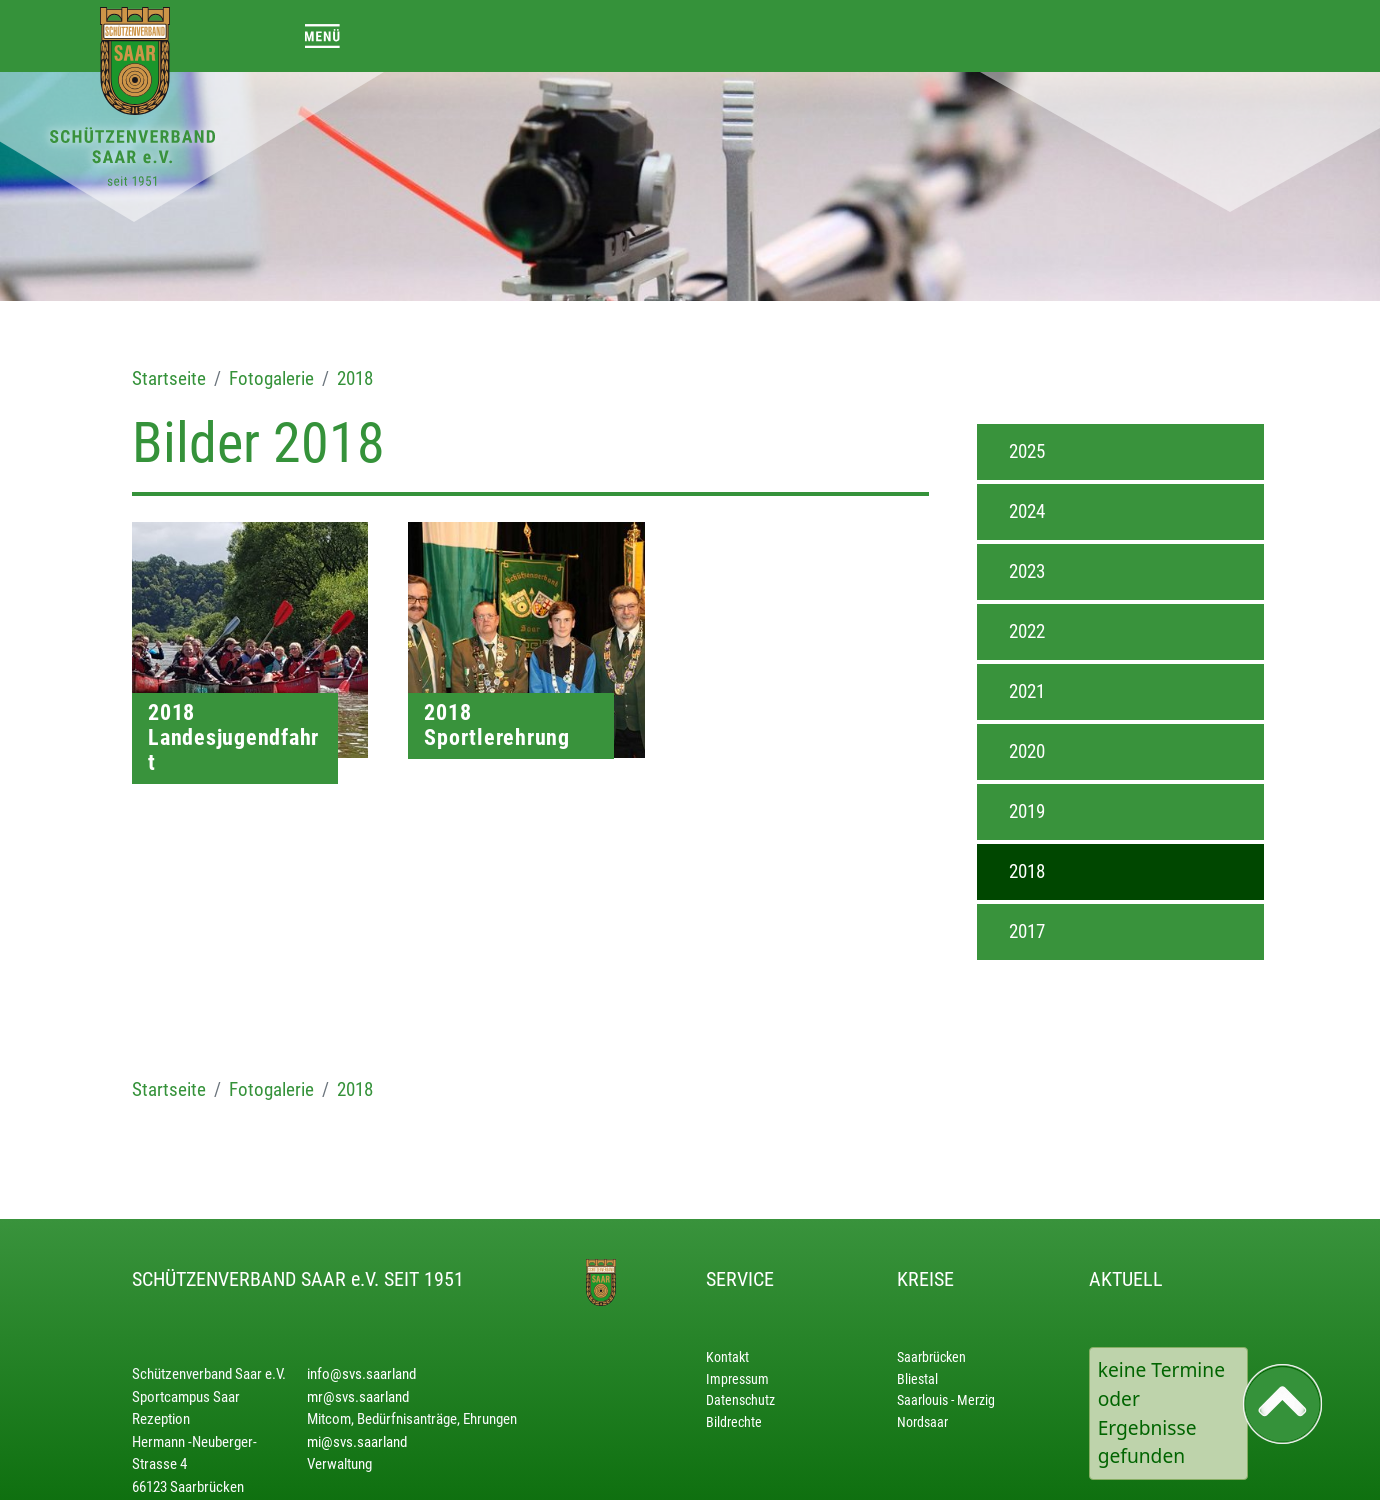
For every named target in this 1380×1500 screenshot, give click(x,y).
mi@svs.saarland (357, 1442)
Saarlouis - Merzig (946, 1400)
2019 (1027, 811)
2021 (1027, 691)
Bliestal (917, 1379)
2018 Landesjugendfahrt (233, 737)
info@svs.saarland (361, 1374)
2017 (1027, 931)
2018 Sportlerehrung (497, 725)
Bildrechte (734, 1422)
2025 (1027, 451)
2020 (1027, 751)
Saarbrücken (931, 1357)
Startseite (169, 378)
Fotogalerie (271, 378)
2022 (1027, 631)
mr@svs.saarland (358, 1397)
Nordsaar (922, 1422)
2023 (1027, 571)
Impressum (737, 1379)
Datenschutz (740, 1400)
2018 (355, 378)
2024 (1027, 511)
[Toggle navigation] (322, 35)
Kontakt (727, 1357)
